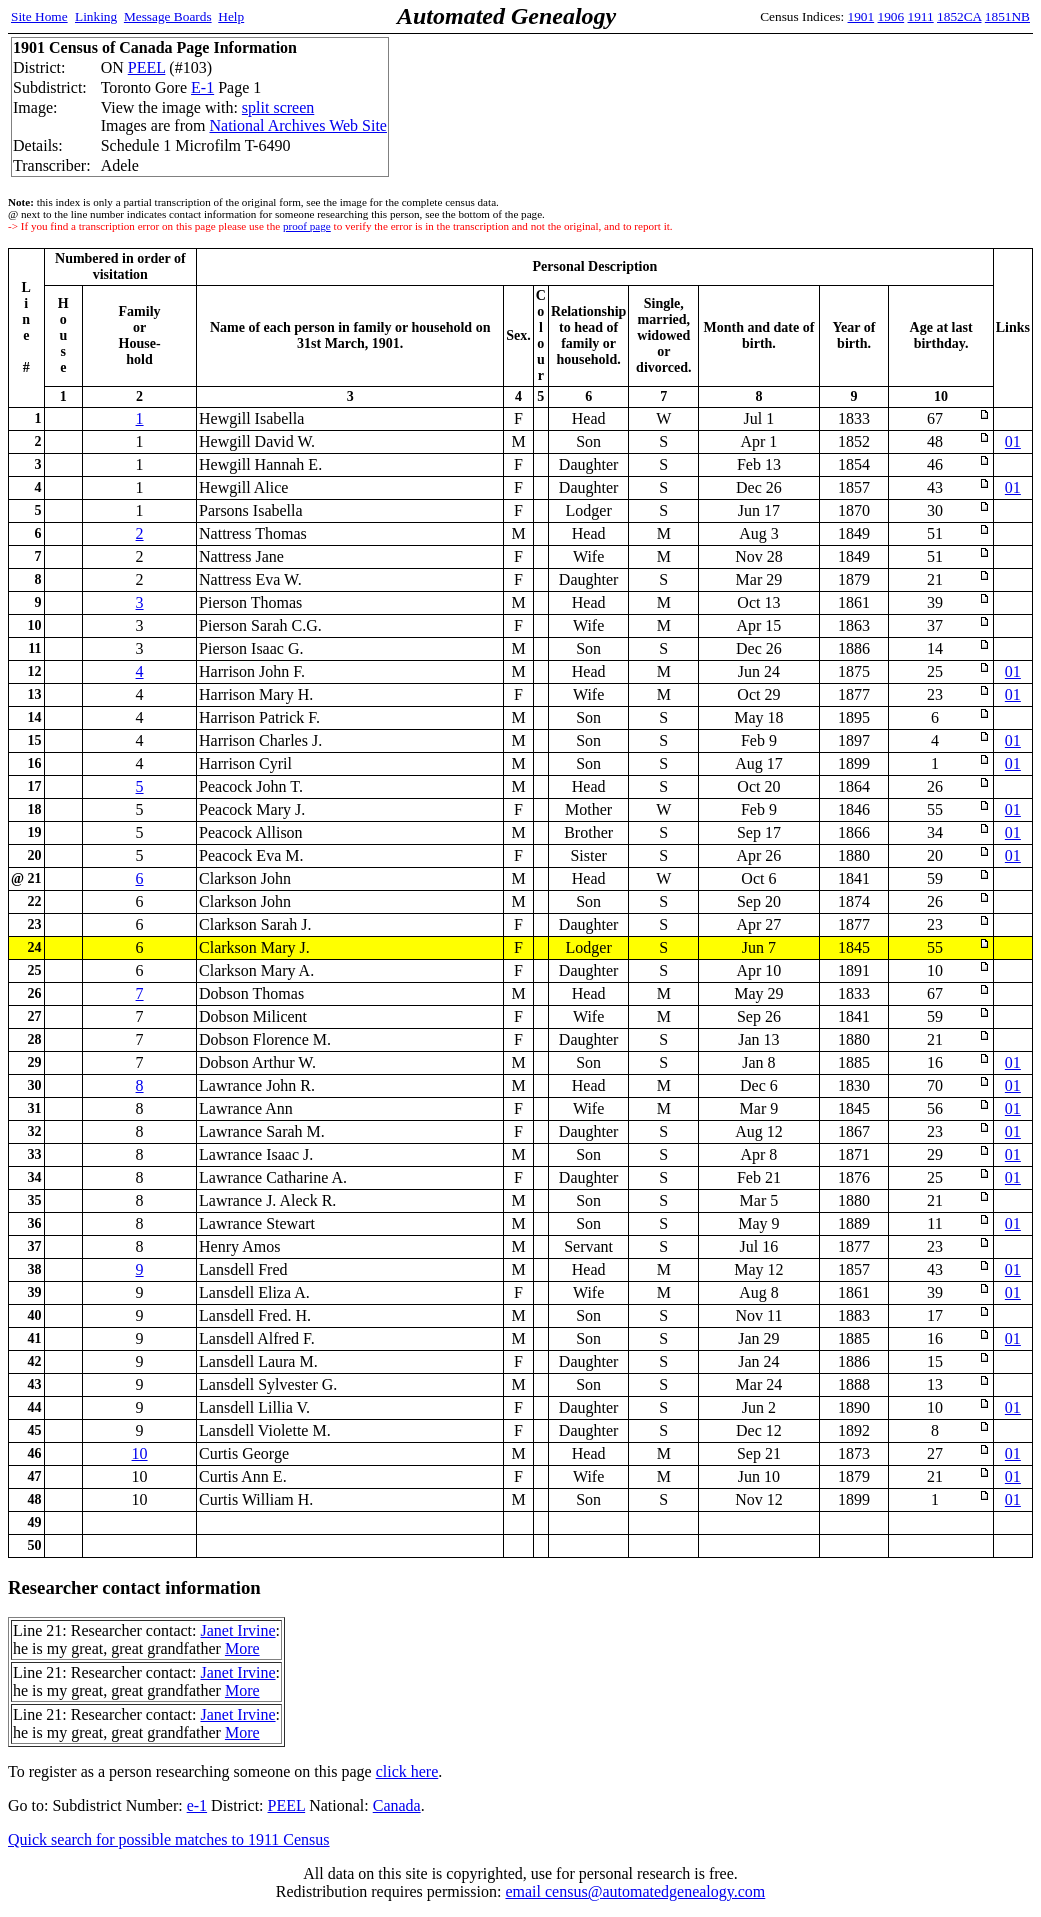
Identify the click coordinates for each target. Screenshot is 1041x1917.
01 (1013, 441)
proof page (307, 226)
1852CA (959, 16)
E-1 (202, 87)
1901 (861, 16)
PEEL (147, 67)
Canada (397, 1805)
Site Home (39, 16)
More (242, 1648)
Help (231, 16)
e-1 (197, 1805)
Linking (96, 16)
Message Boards (168, 16)
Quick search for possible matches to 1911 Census (169, 1839)
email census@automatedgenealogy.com (635, 1891)
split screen (278, 107)
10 (140, 1453)
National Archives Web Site (298, 125)
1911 (921, 16)
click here (407, 1771)
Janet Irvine (237, 1630)
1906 (891, 16)
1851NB (1007, 16)
